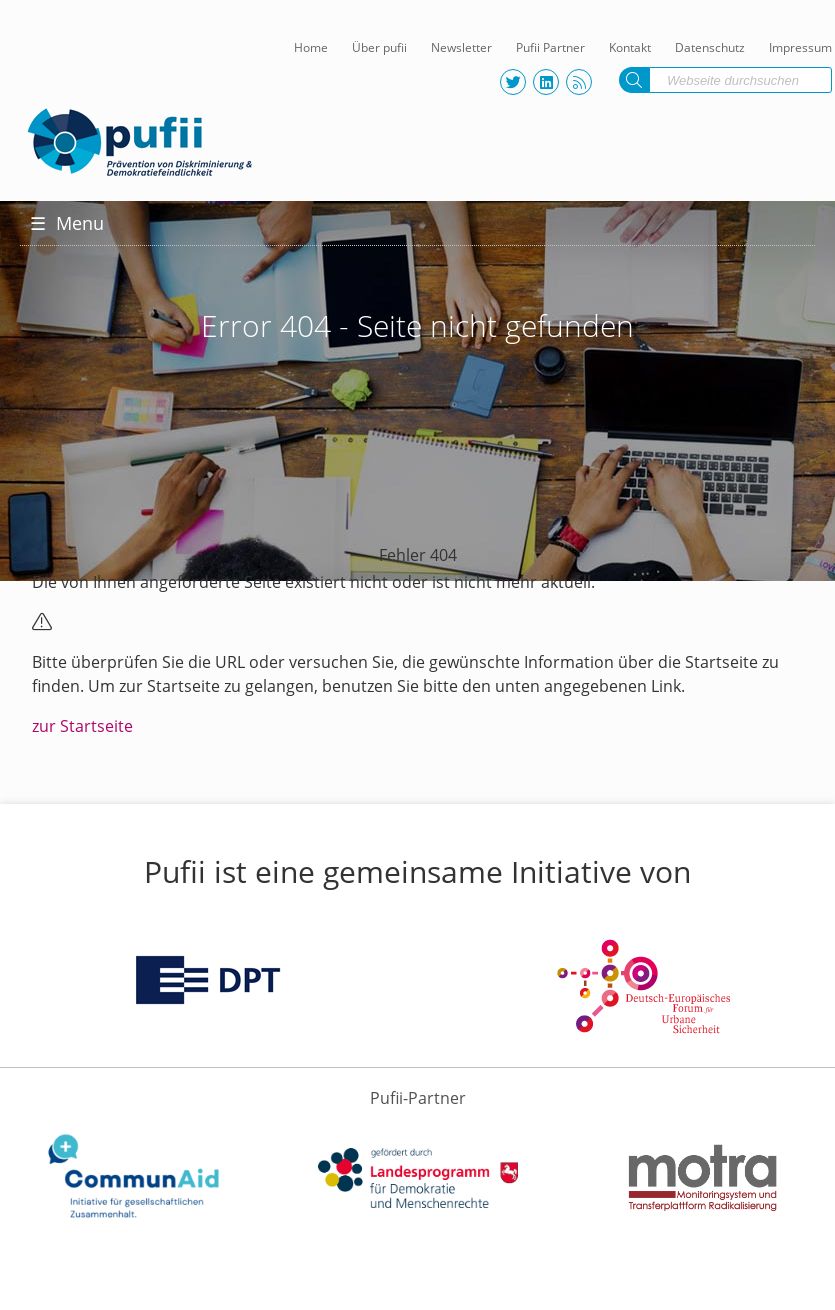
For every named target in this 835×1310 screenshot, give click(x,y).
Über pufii (379, 47)
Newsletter (461, 47)
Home (311, 47)
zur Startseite (82, 726)
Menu (67, 223)
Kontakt (630, 47)
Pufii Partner (550, 47)
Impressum (800, 47)
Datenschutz (710, 47)
